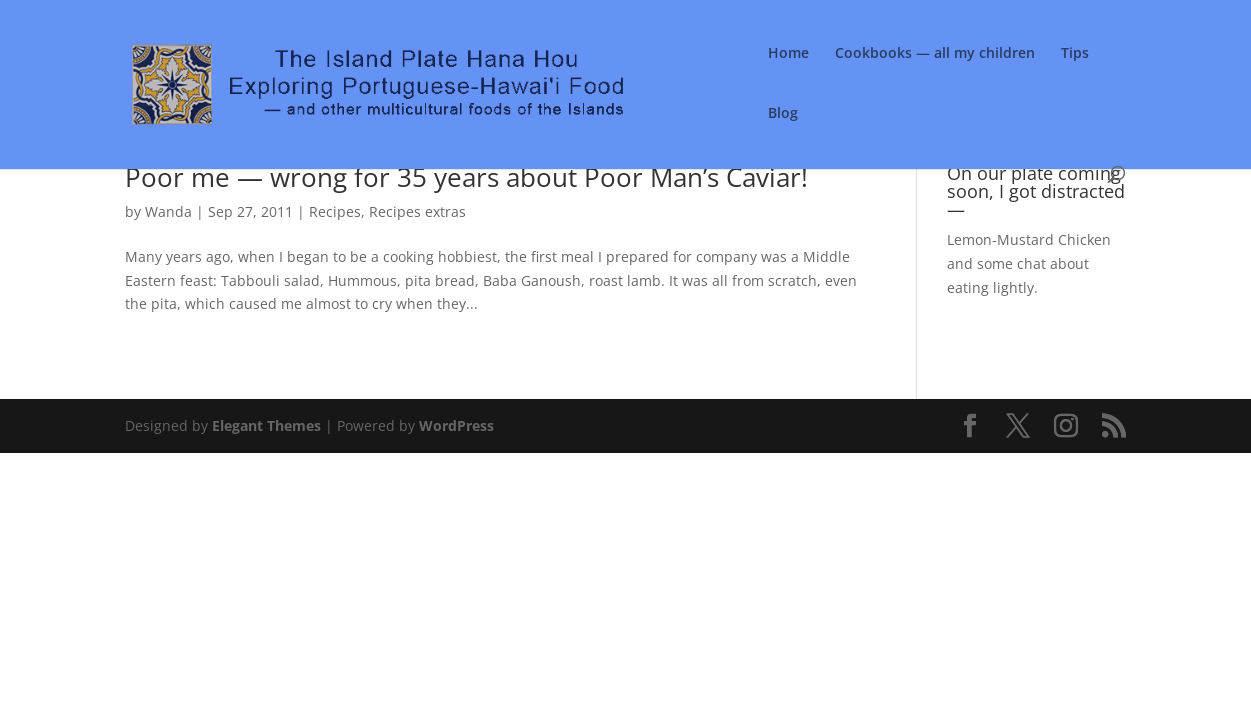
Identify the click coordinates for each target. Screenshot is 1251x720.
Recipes (335, 211)
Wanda (168, 211)
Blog (783, 114)
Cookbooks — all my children (935, 54)
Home (788, 54)
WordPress (456, 425)
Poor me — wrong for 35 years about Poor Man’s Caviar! (466, 177)
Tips (1075, 54)
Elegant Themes (266, 425)
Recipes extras (417, 211)
